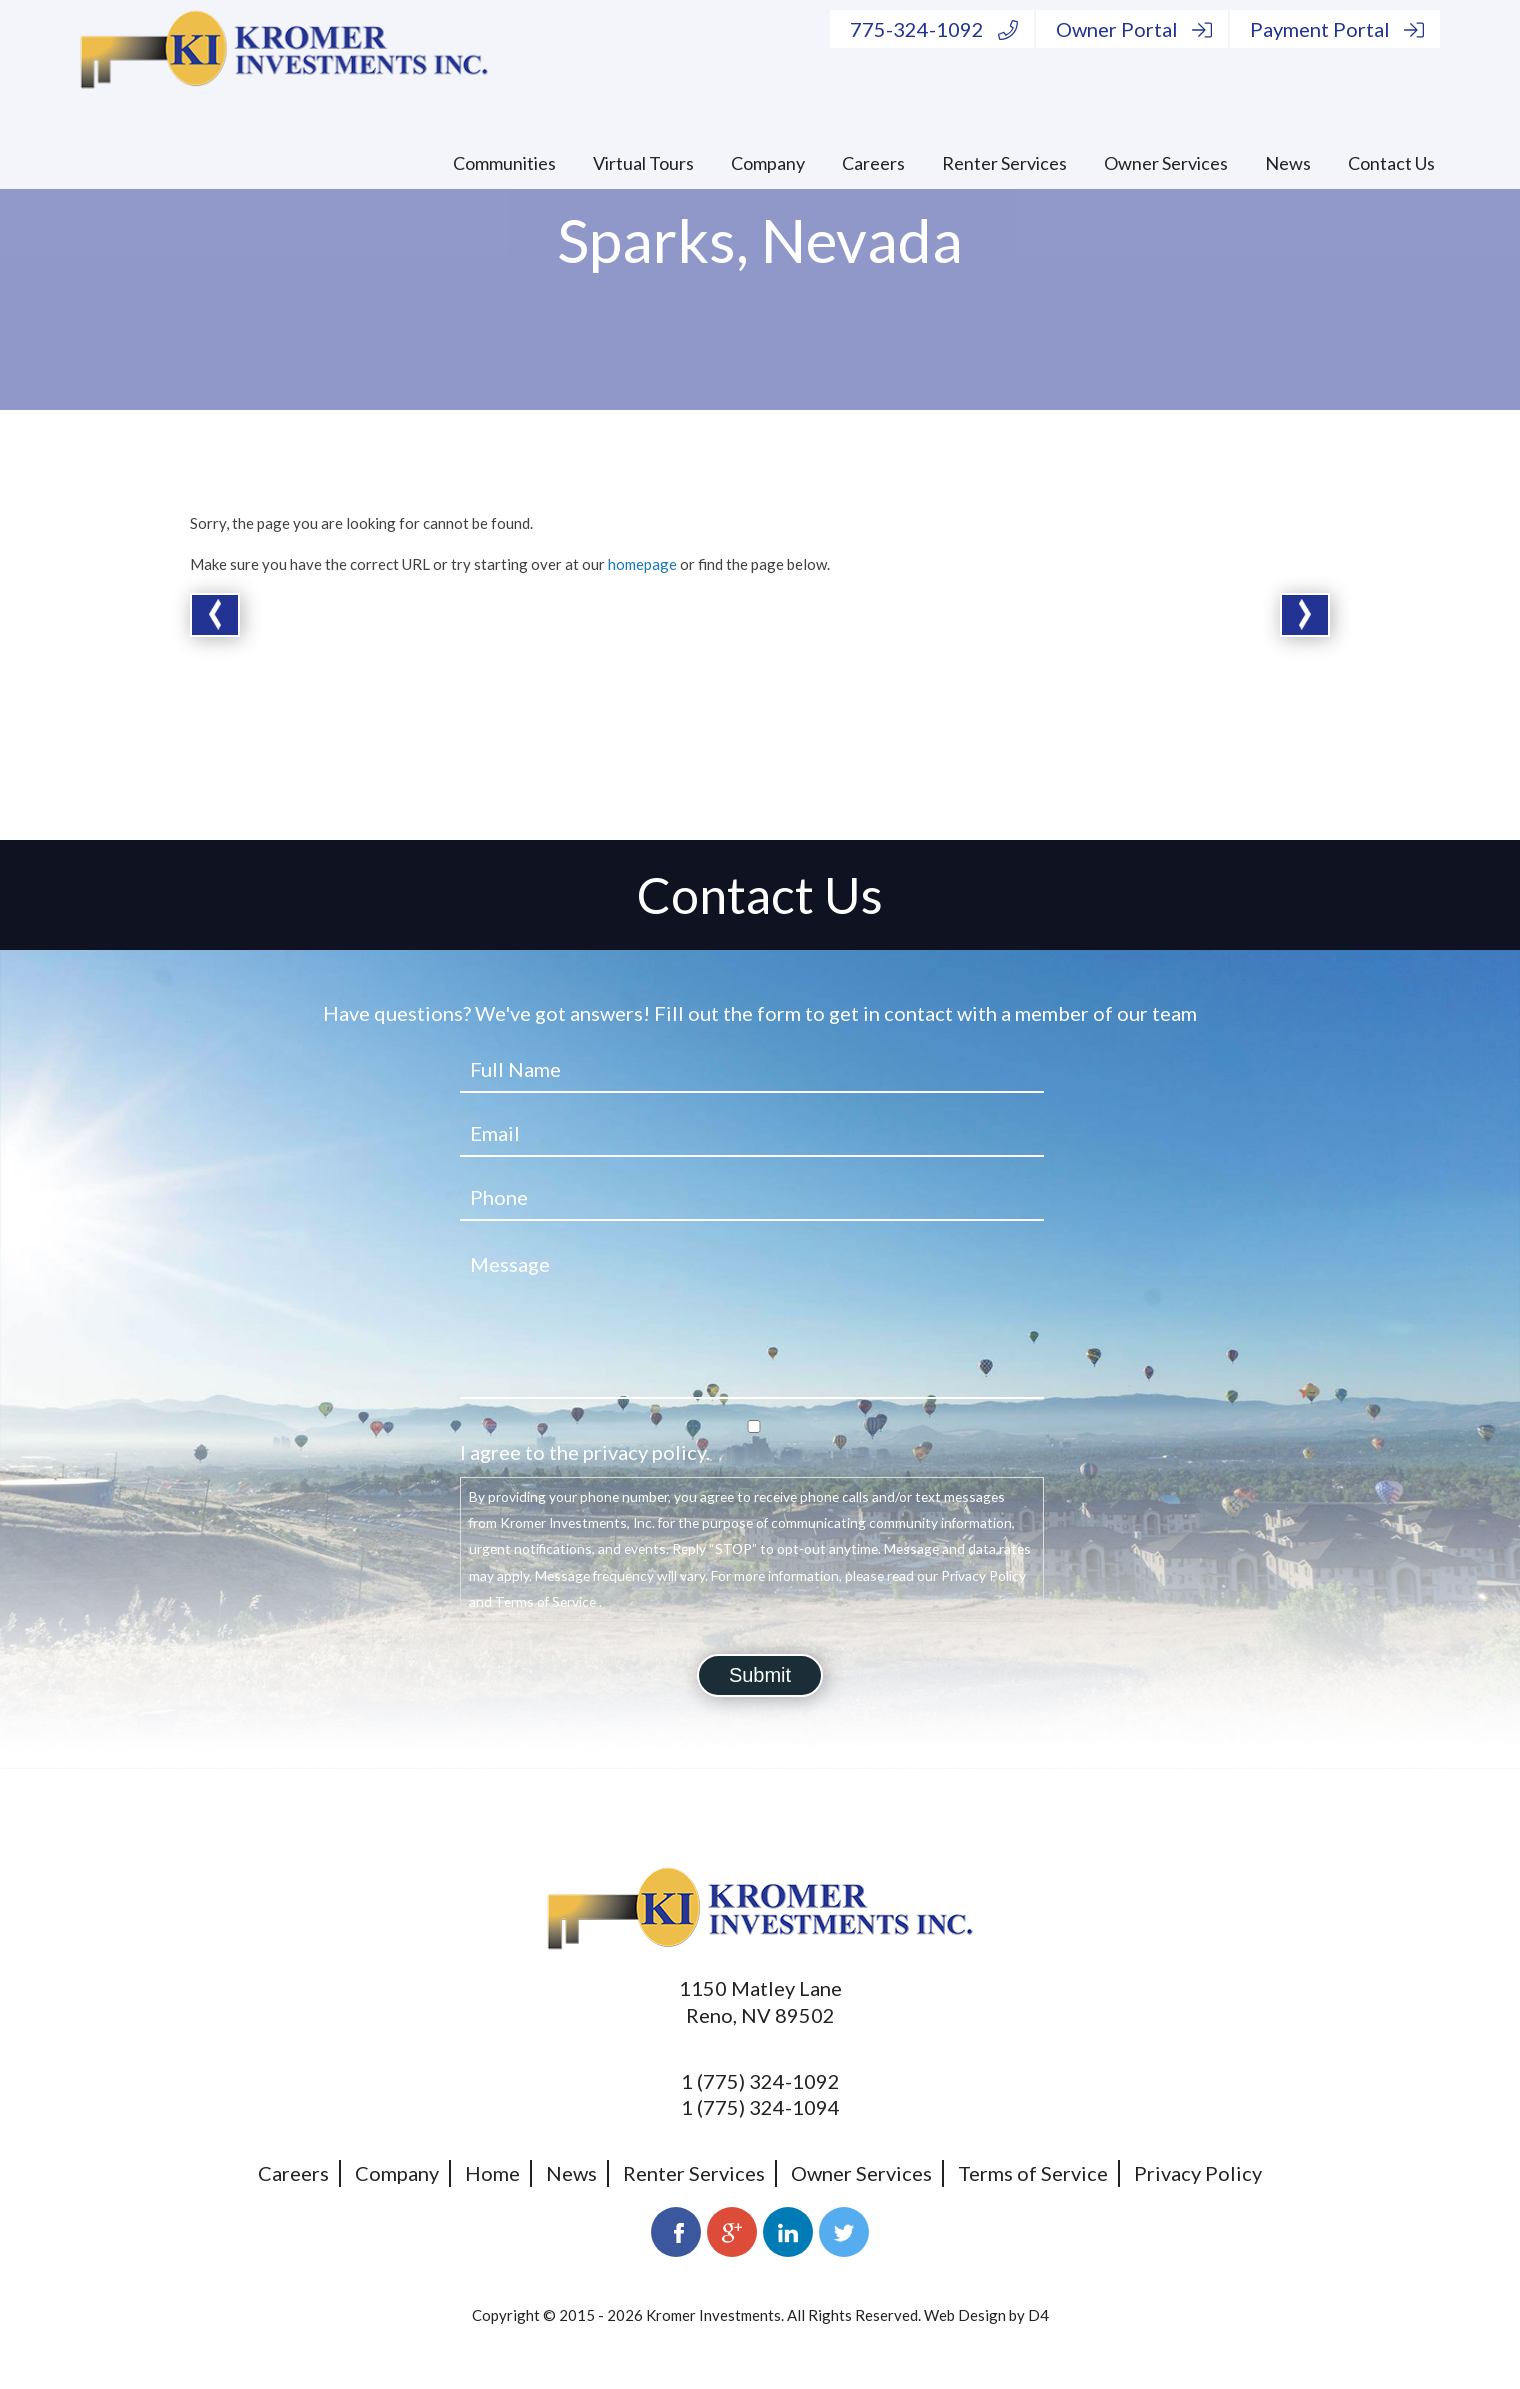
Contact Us (1391, 163)
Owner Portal (1134, 29)
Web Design (965, 2315)
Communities (504, 163)
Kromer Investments (713, 2315)
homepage (642, 564)
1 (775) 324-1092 (760, 2081)
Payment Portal (1337, 29)
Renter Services (1004, 163)
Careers (873, 163)
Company (768, 163)
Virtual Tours (643, 163)
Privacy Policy (1198, 2173)
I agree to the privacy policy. (585, 1452)
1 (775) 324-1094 (760, 2107)
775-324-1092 (934, 29)
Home (492, 2173)
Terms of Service (1033, 2173)
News (1288, 163)
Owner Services (1166, 163)
